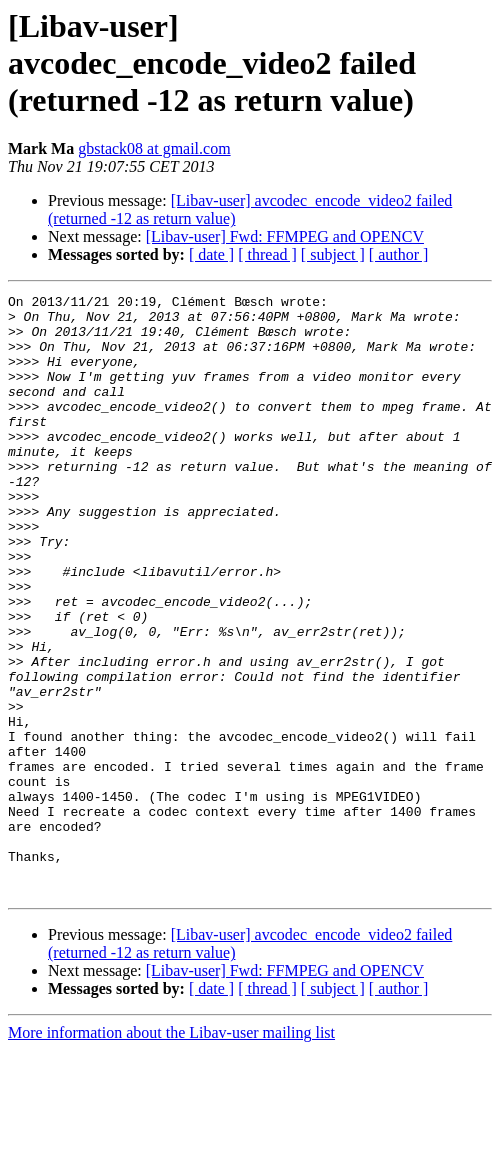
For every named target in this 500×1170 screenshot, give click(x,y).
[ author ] (399, 254)
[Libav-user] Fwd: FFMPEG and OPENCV (285, 236)
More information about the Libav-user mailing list (171, 1152)
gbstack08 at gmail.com (154, 148)
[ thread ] (267, 254)
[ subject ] (333, 254)
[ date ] (211, 254)
